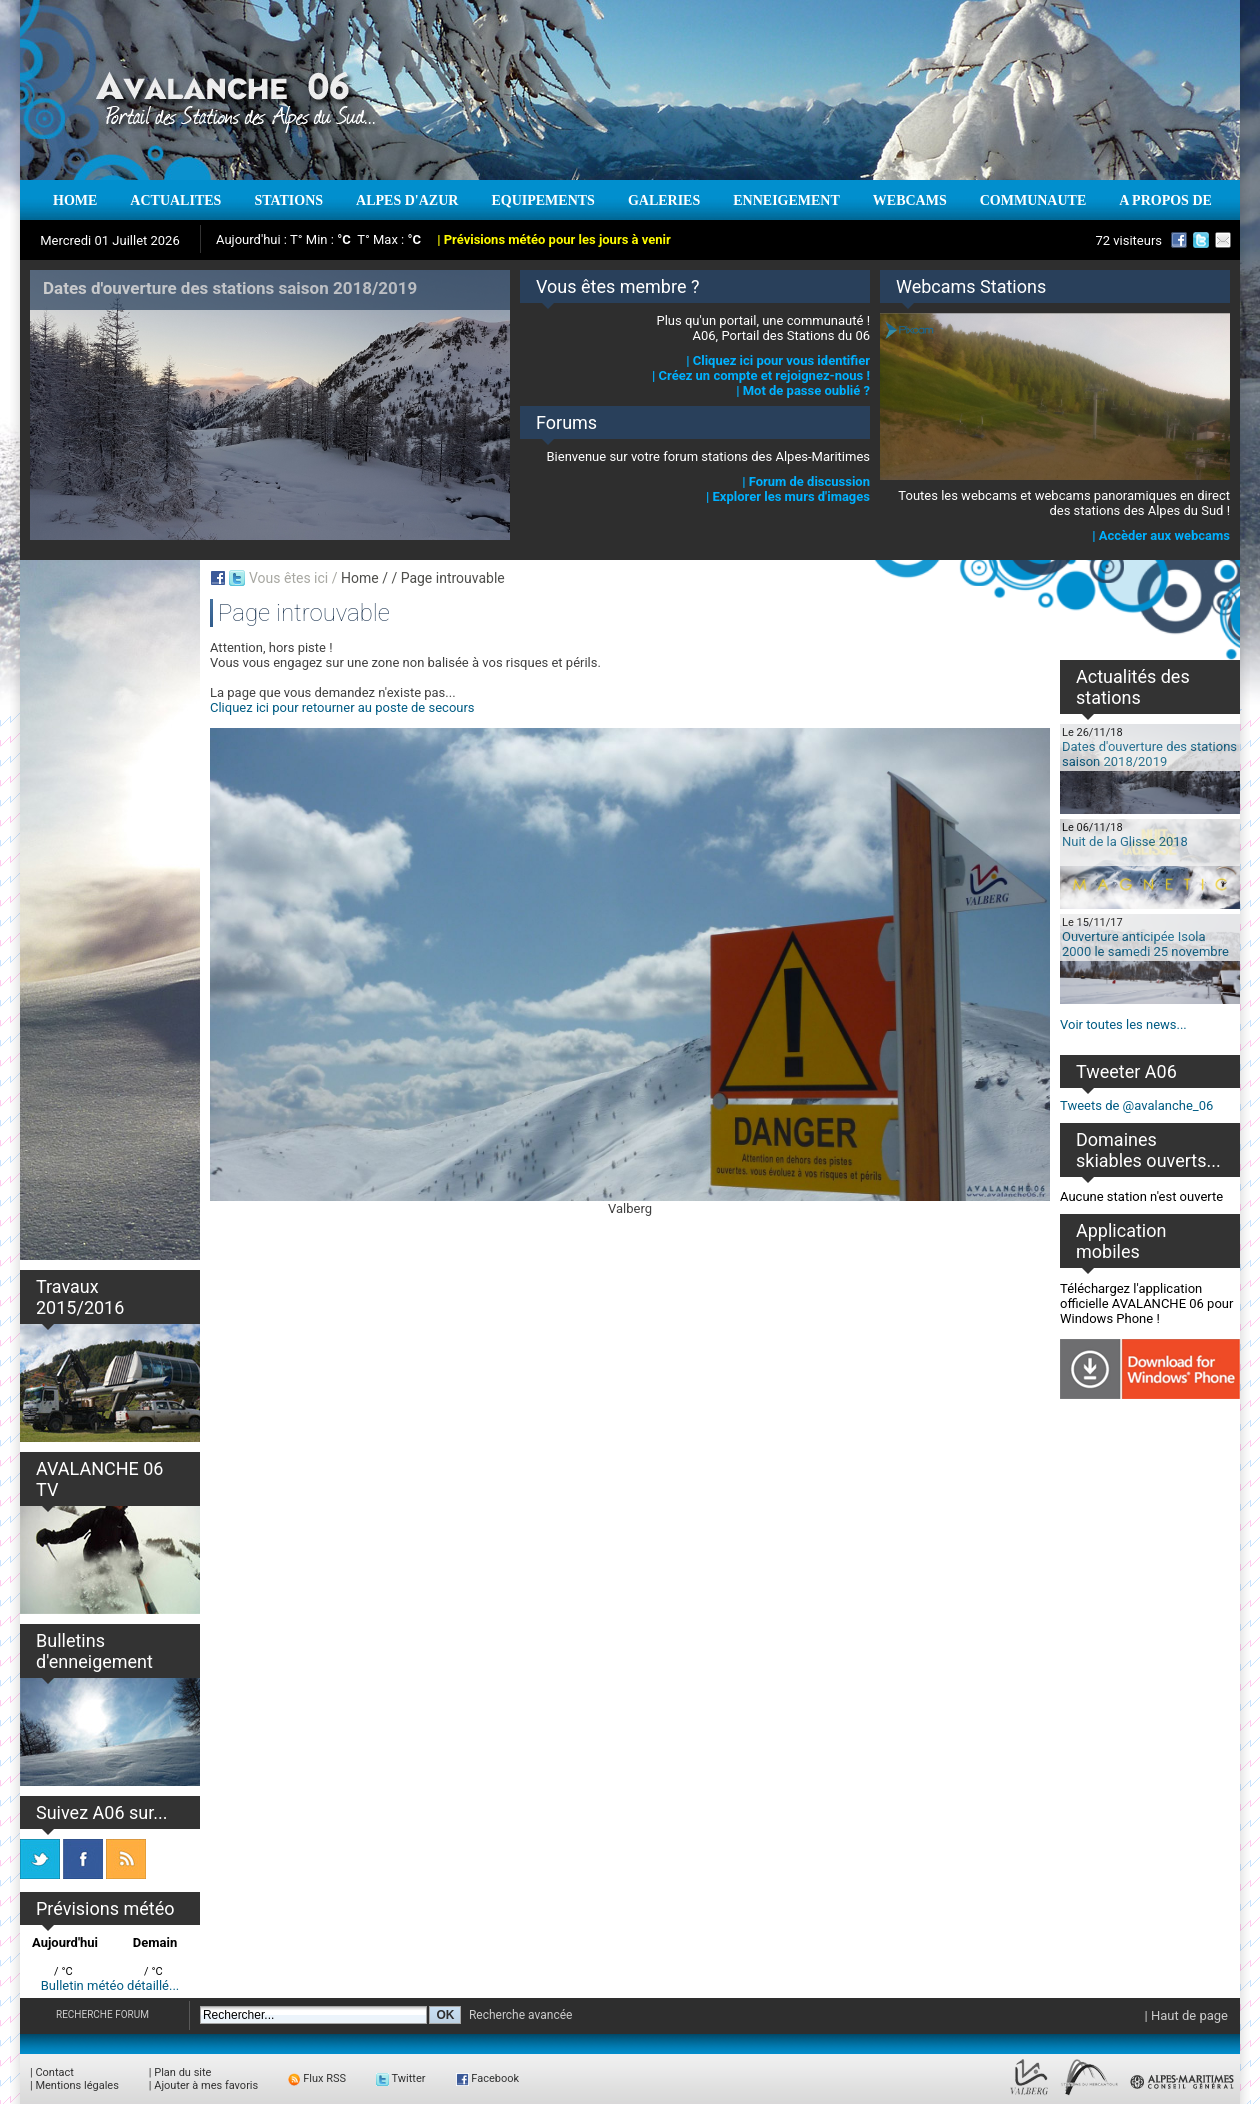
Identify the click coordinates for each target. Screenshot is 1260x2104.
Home (360, 578)
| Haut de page (1186, 2015)
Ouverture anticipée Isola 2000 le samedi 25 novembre (1145, 944)
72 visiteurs (1128, 240)
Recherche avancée (521, 2015)
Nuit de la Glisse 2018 (1125, 841)
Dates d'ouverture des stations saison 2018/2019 (1149, 754)
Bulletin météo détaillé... (110, 1985)
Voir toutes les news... (1123, 1024)
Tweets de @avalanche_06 (1136, 1105)
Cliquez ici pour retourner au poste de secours (342, 707)
